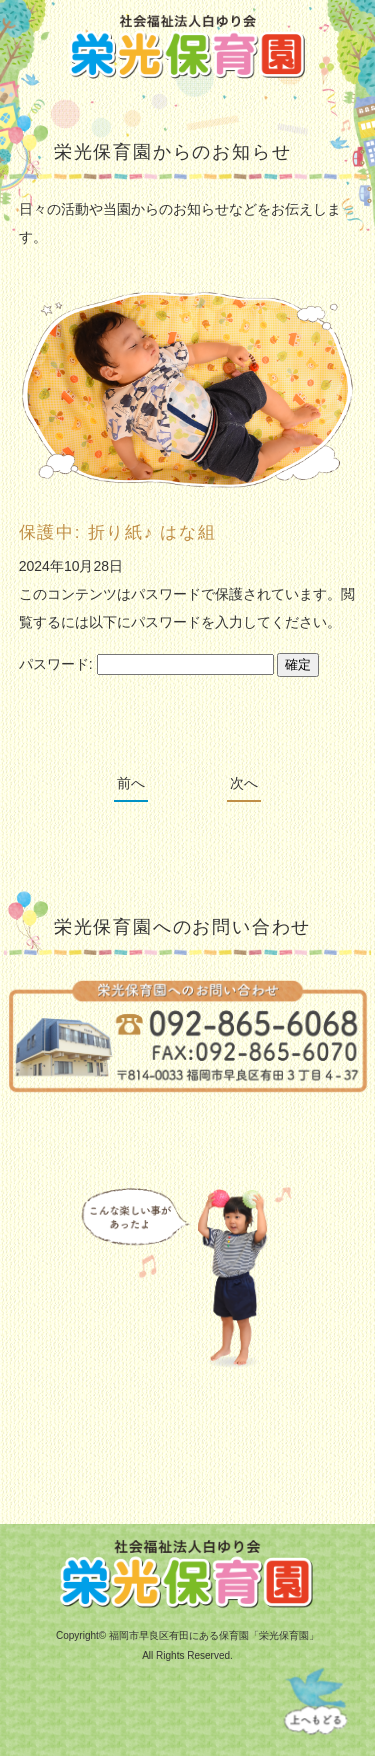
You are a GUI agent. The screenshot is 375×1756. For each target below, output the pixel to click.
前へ (131, 783)
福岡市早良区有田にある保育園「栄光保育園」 (214, 1635)
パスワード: (146, 664)
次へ (244, 783)
